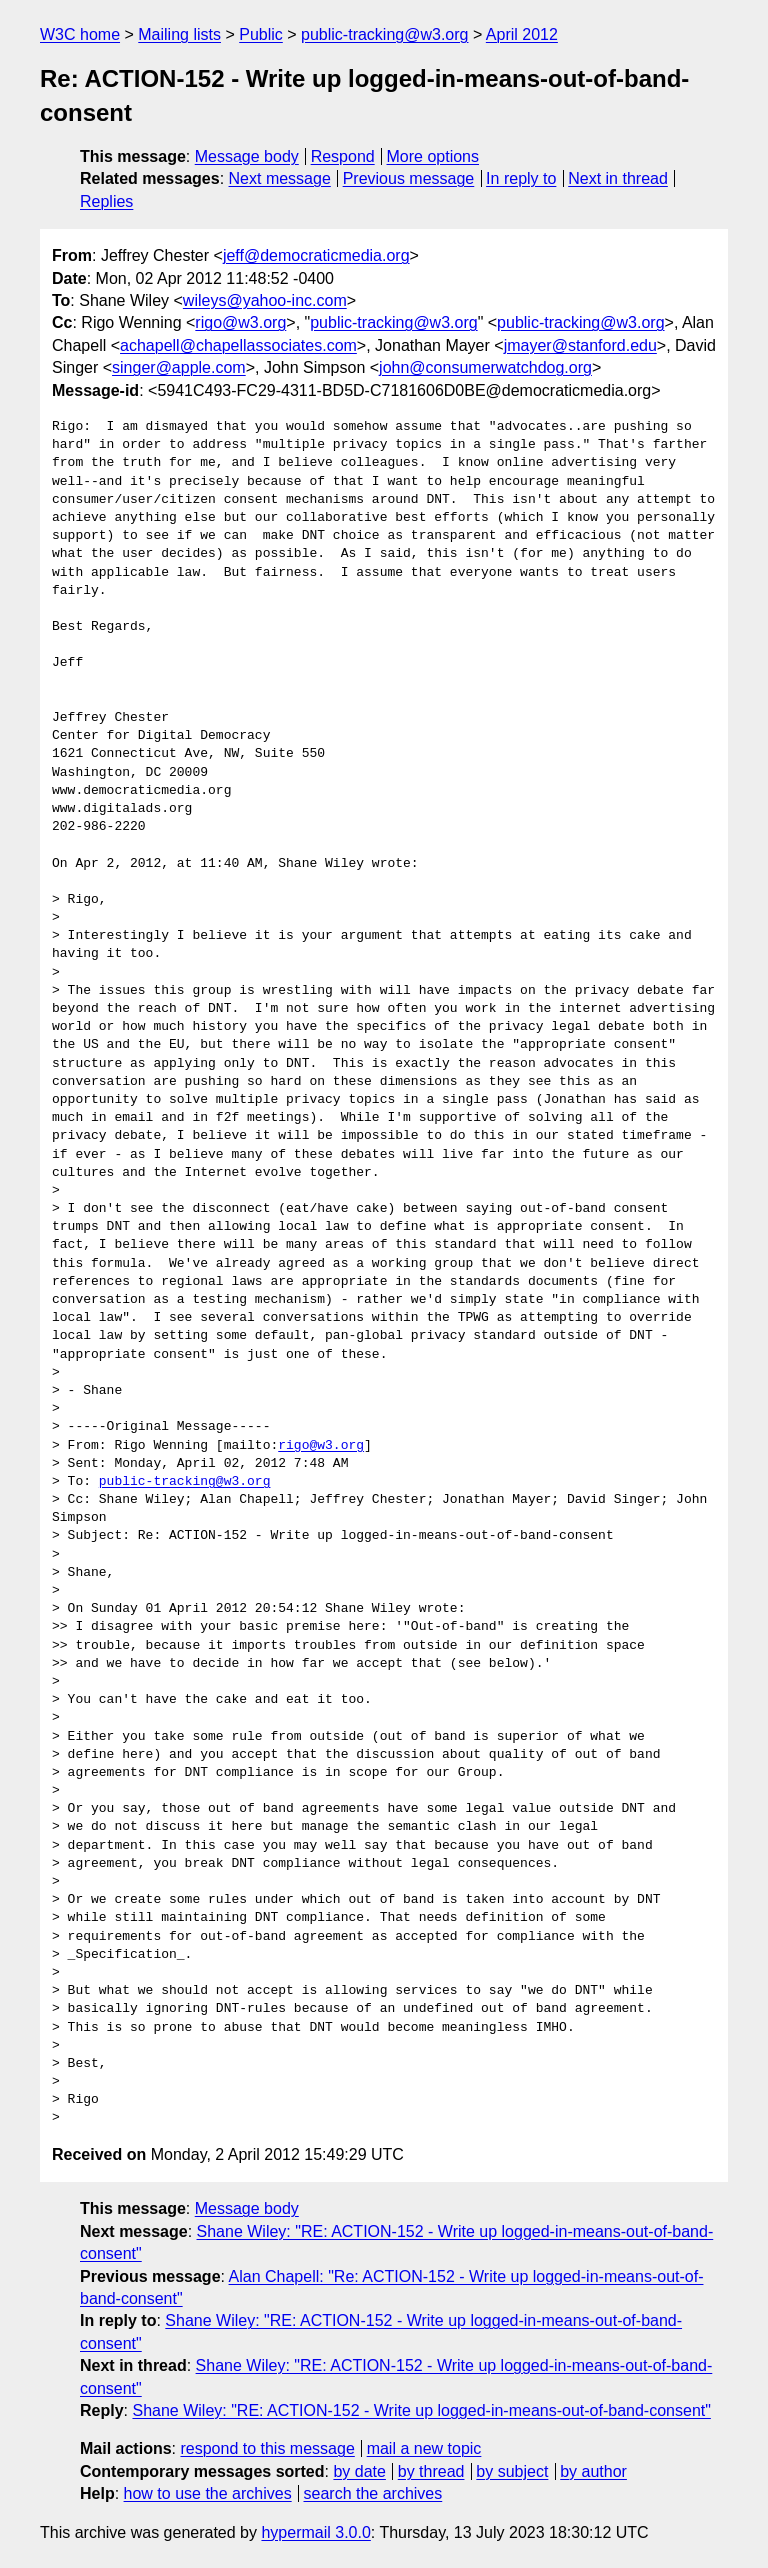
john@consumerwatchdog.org (485, 367)
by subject (512, 2471)
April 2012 (522, 34)
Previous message (409, 178)
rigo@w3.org (240, 322)
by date (359, 2471)
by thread (431, 2471)
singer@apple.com (179, 367)
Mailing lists (179, 34)
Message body (247, 156)
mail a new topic (424, 2448)
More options (433, 156)
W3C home (80, 34)
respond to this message (267, 2448)
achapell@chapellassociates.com (238, 345)
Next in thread (618, 178)
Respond (343, 156)
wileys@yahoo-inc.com (265, 300)
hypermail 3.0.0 (315, 2532)
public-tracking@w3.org (384, 34)
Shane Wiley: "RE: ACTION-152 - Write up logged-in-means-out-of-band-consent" (421, 2410)
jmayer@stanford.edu (580, 345)
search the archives (373, 2493)
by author (593, 2471)
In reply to (521, 178)
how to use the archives (208, 2493)
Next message (280, 178)
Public (261, 34)
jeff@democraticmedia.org (316, 255)
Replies (106, 201)
